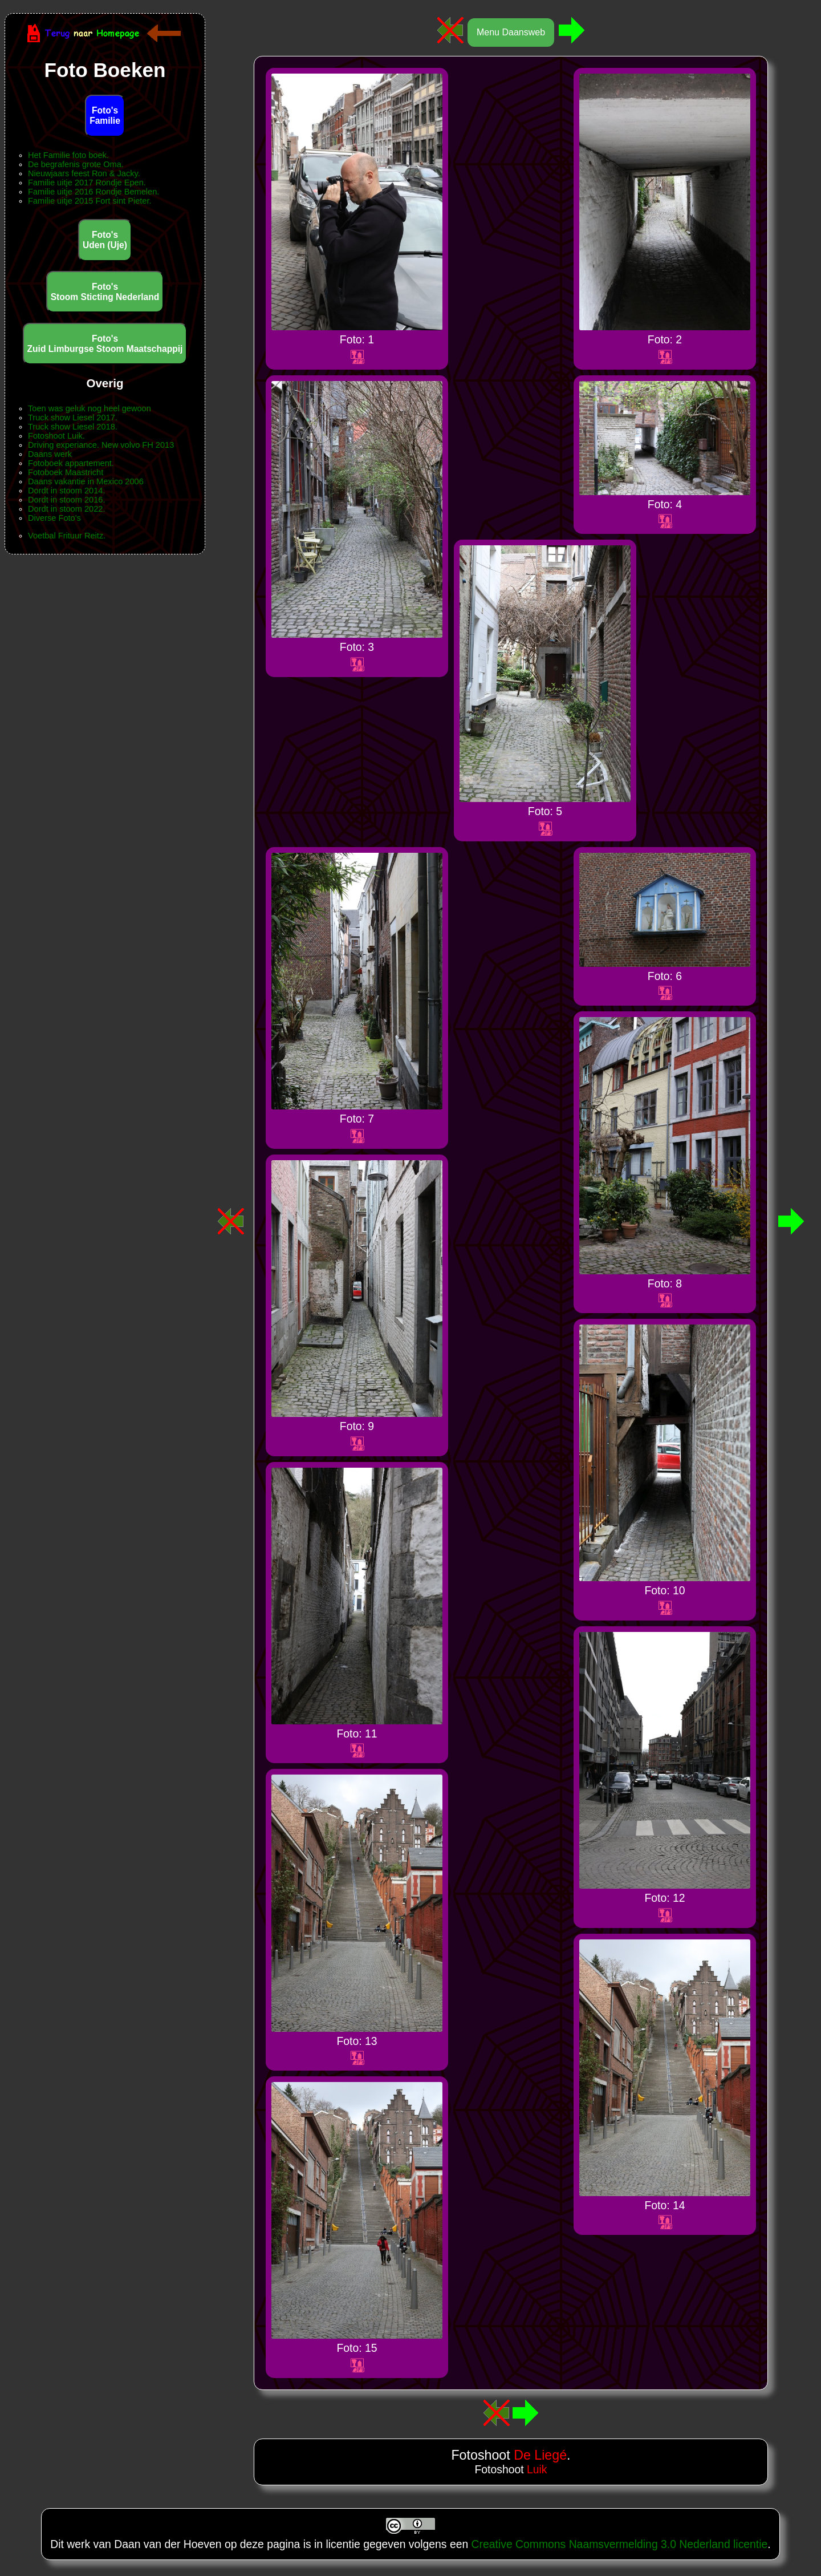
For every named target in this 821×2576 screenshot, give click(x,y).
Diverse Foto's (54, 518)
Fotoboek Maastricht (65, 472)
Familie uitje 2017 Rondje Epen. (87, 182)
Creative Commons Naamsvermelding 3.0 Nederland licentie (620, 2544)
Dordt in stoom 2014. (66, 490)
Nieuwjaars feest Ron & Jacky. (84, 173)
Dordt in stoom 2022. (66, 508)
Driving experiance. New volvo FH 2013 (101, 444)
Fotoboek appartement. (71, 463)
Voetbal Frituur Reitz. (66, 535)
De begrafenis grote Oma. (76, 164)
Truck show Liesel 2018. (72, 426)
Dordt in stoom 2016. (66, 499)
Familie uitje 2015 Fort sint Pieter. (90, 200)
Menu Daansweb (511, 32)
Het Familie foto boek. (68, 155)
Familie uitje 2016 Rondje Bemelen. (93, 191)
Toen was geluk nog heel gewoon (89, 408)
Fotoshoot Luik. (56, 435)
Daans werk (50, 454)
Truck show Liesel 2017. (72, 417)
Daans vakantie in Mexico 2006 (86, 481)
